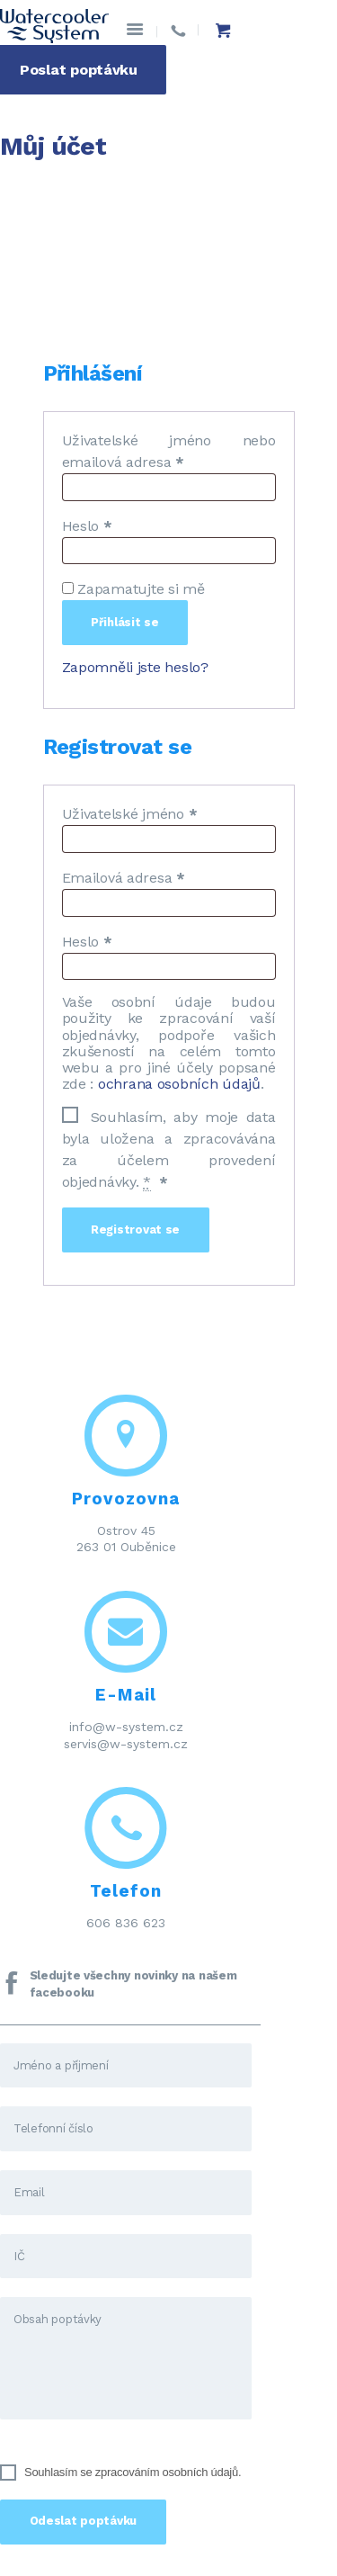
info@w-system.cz (126, 1726)
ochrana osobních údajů (179, 1083)
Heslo (87, 525)
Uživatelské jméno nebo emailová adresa (169, 451)
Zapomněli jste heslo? (135, 667)
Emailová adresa (123, 877)
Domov (25, 189)
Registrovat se (135, 1229)
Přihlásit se (125, 622)
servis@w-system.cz (126, 1744)
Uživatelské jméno (130, 813)
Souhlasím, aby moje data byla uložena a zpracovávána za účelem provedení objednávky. (169, 1148)
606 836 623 (125, 1923)
